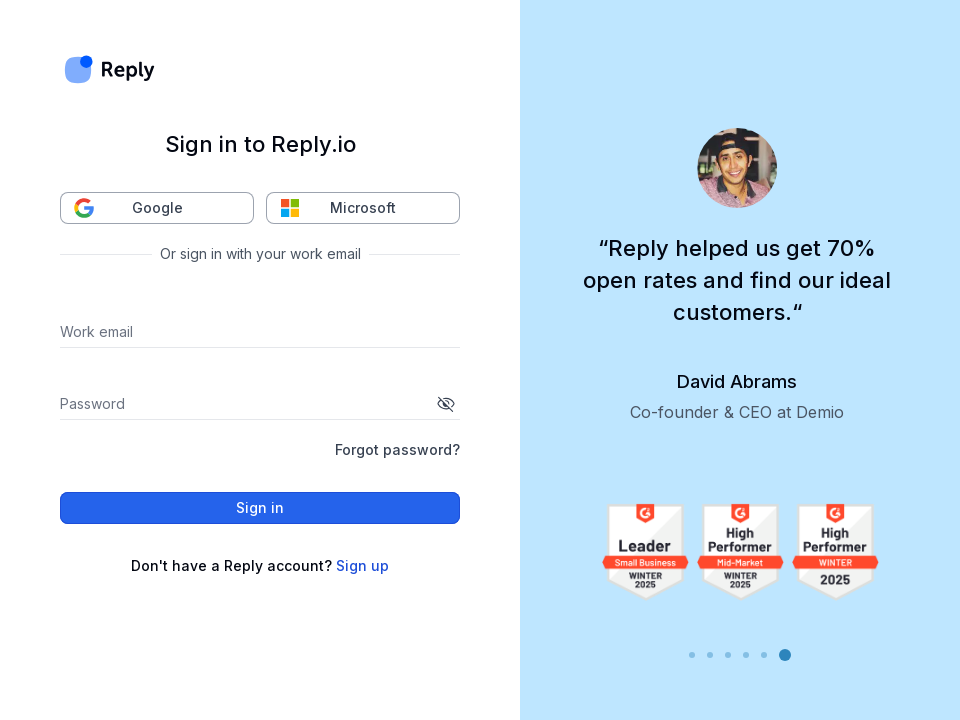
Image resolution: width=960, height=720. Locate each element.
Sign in (260, 508)
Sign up (362, 565)
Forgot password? (397, 449)
